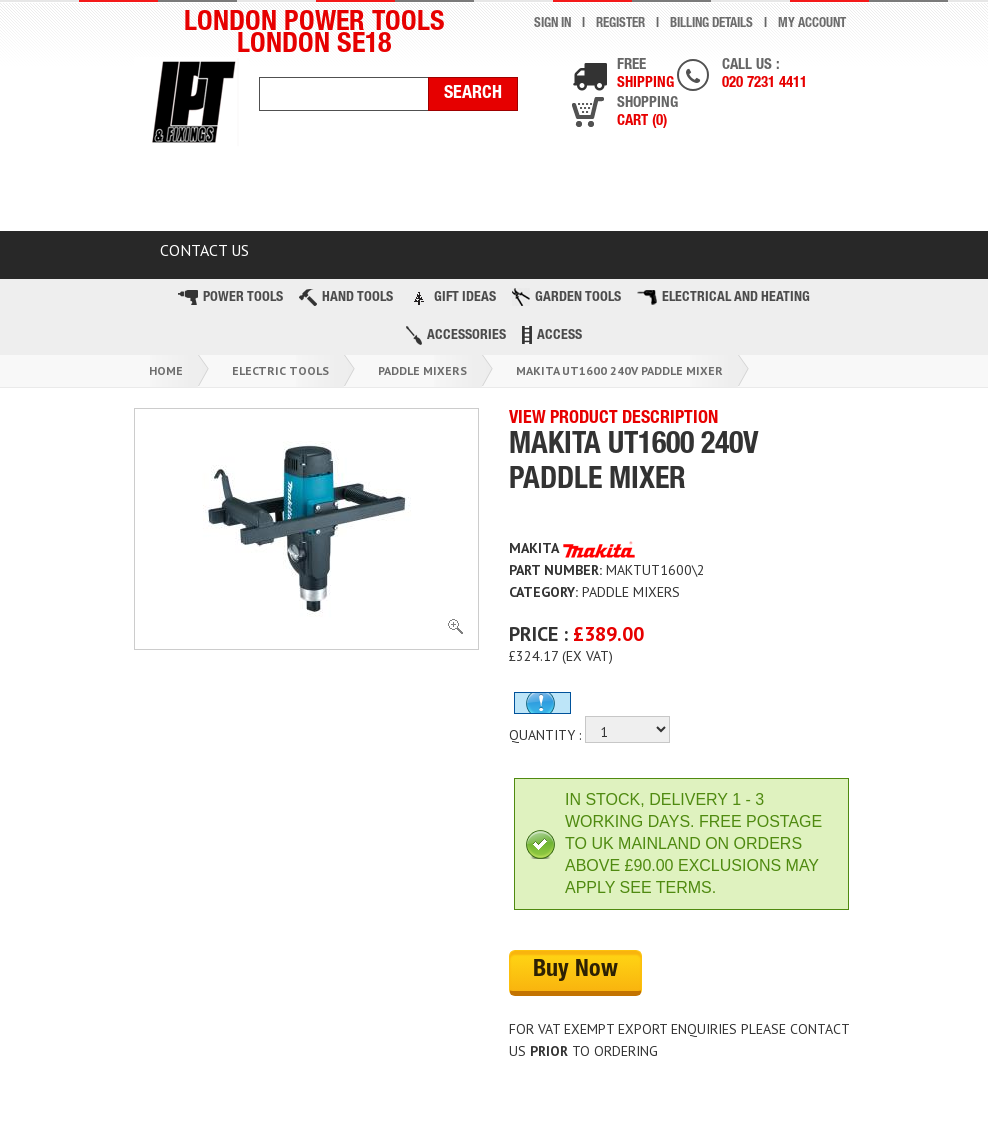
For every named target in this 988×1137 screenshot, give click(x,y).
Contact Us (204, 250)
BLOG (778, 193)
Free (645, 75)
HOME (182, 193)
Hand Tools (346, 297)
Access (552, 335)
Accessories (456, 335)
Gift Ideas (452, 297)
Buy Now (575, 971)
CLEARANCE (307, 193)
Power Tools (230, 297)
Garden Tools (566, 297)
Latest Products (477, 193)
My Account (812, 24)
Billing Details (711, 24)
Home (166, 370)
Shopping (647, 113)
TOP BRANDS (652, 193)
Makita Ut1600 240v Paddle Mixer (619, 370)
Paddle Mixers (422, 370)
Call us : (764, 75)
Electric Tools (280, 370)
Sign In (552, 24)
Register (620, 24)
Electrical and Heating (723, 297)
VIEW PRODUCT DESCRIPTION (613, 419)
